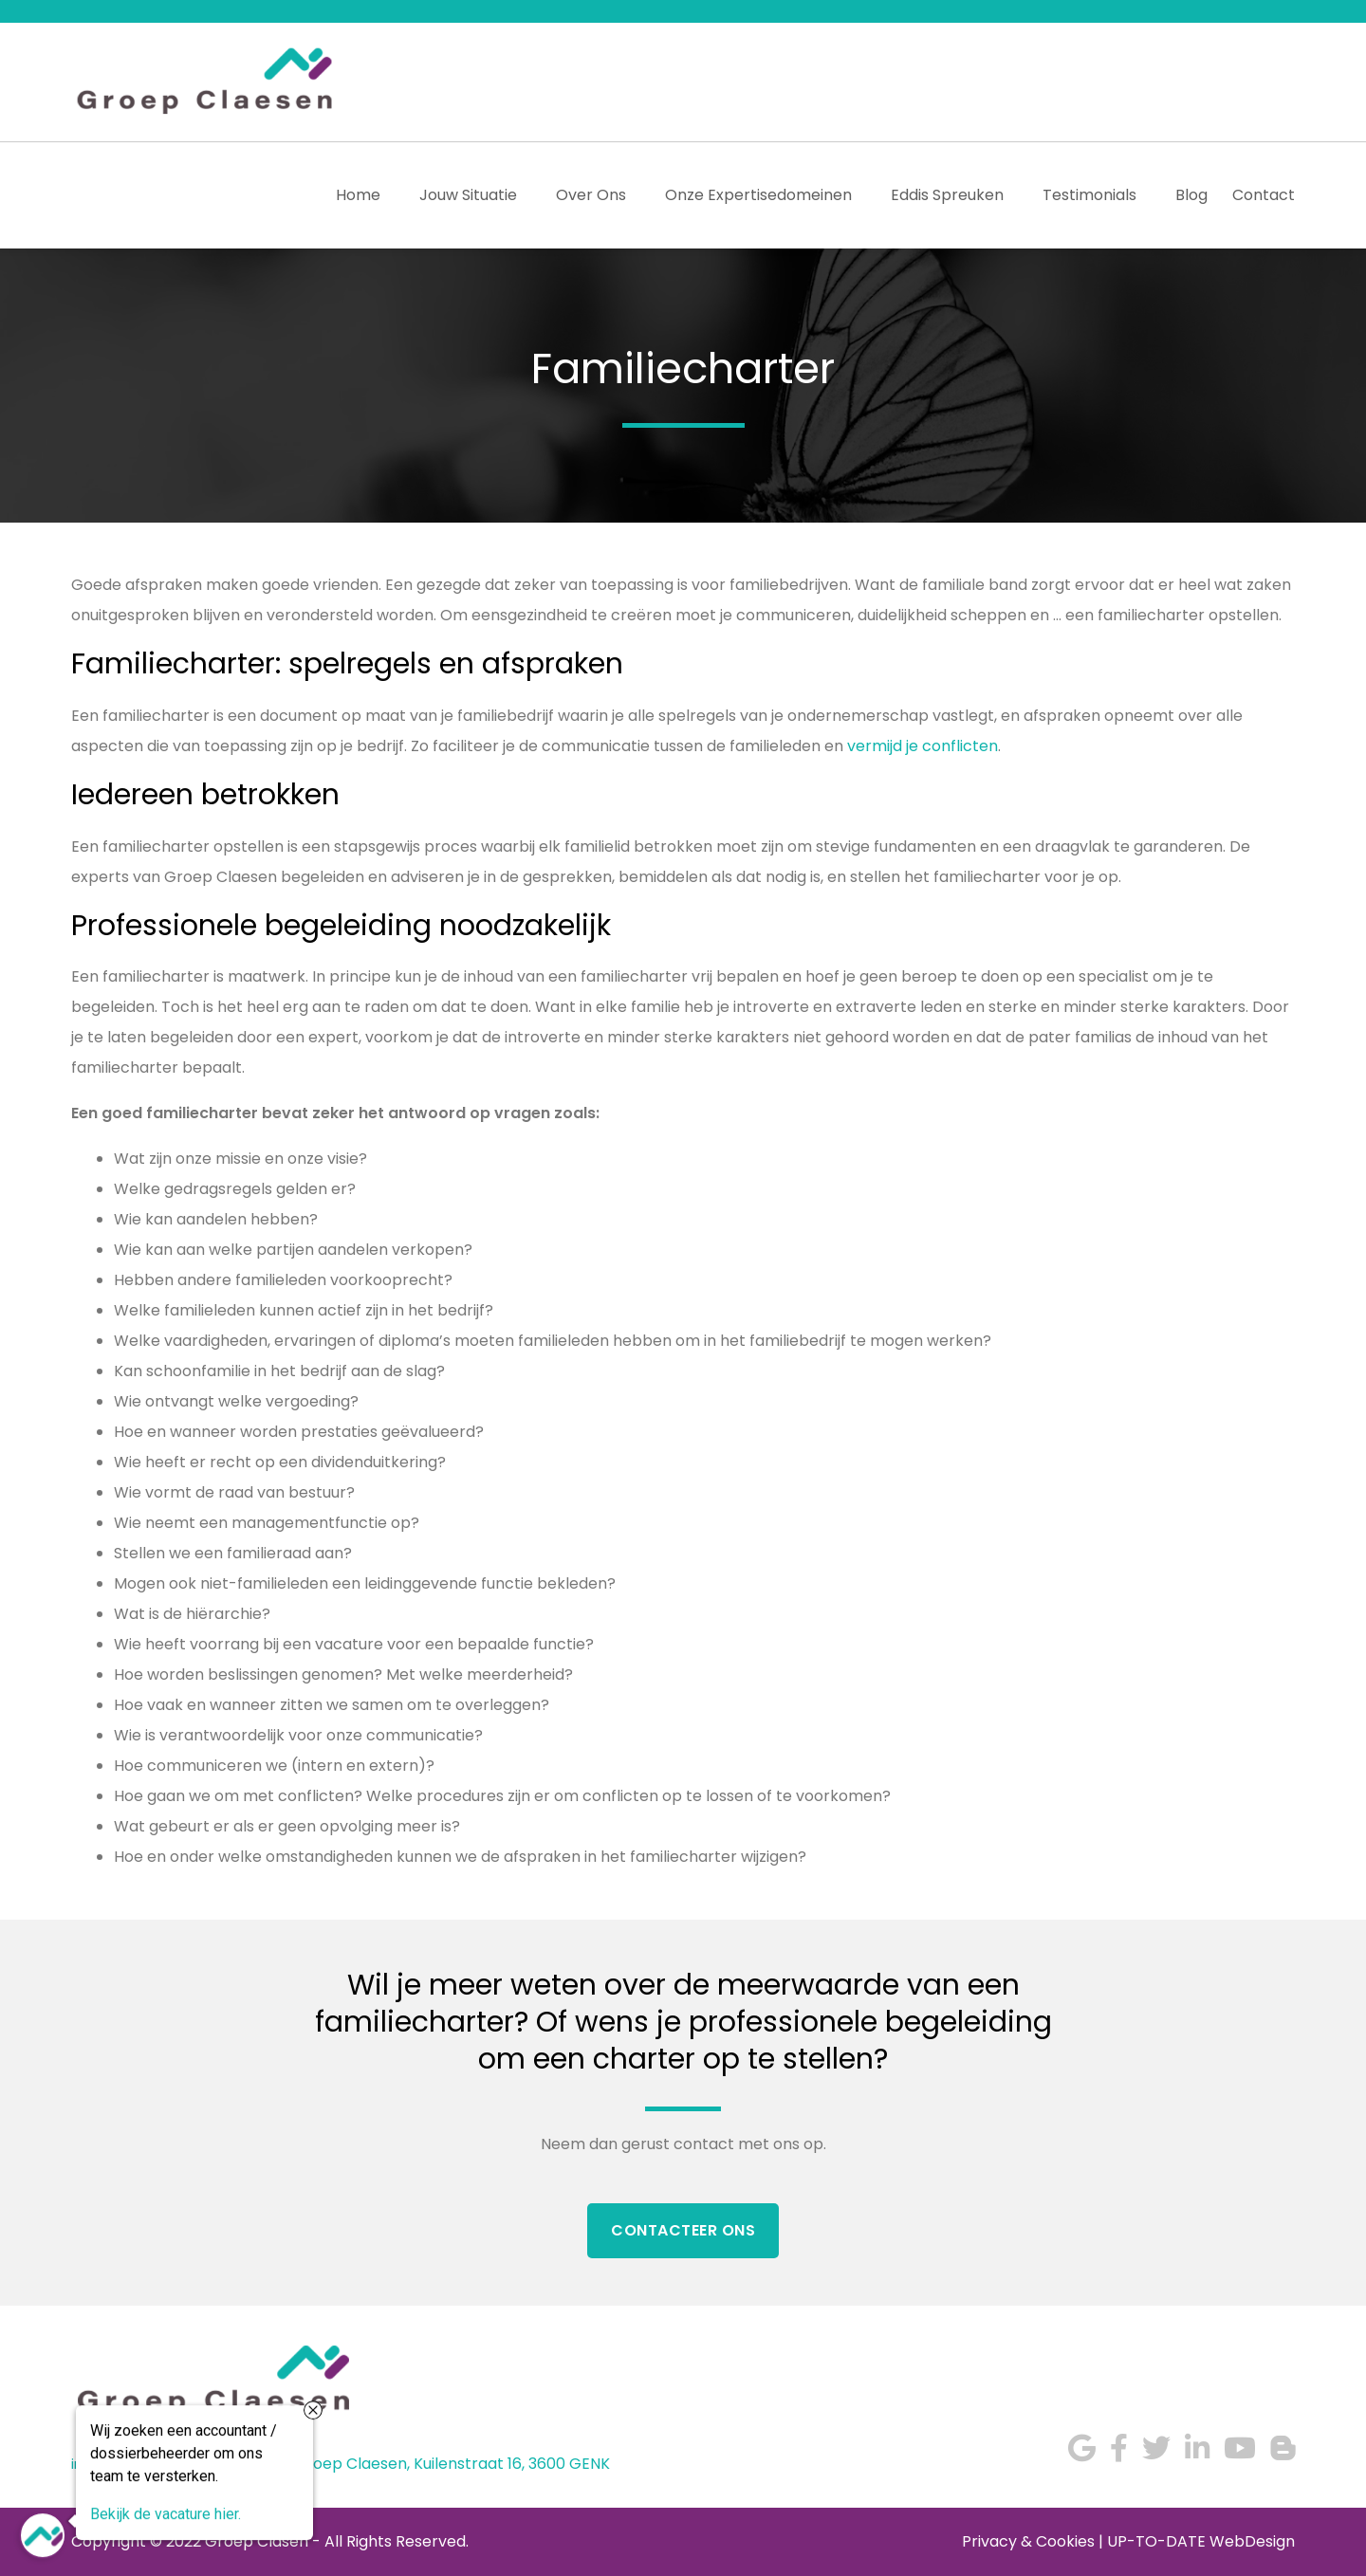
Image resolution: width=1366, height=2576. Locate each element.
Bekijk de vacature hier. (165, 2513)
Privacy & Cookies (1028, 2541)
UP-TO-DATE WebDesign (1201, 2541)
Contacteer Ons (683, 2230)
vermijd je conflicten (922, 746)
